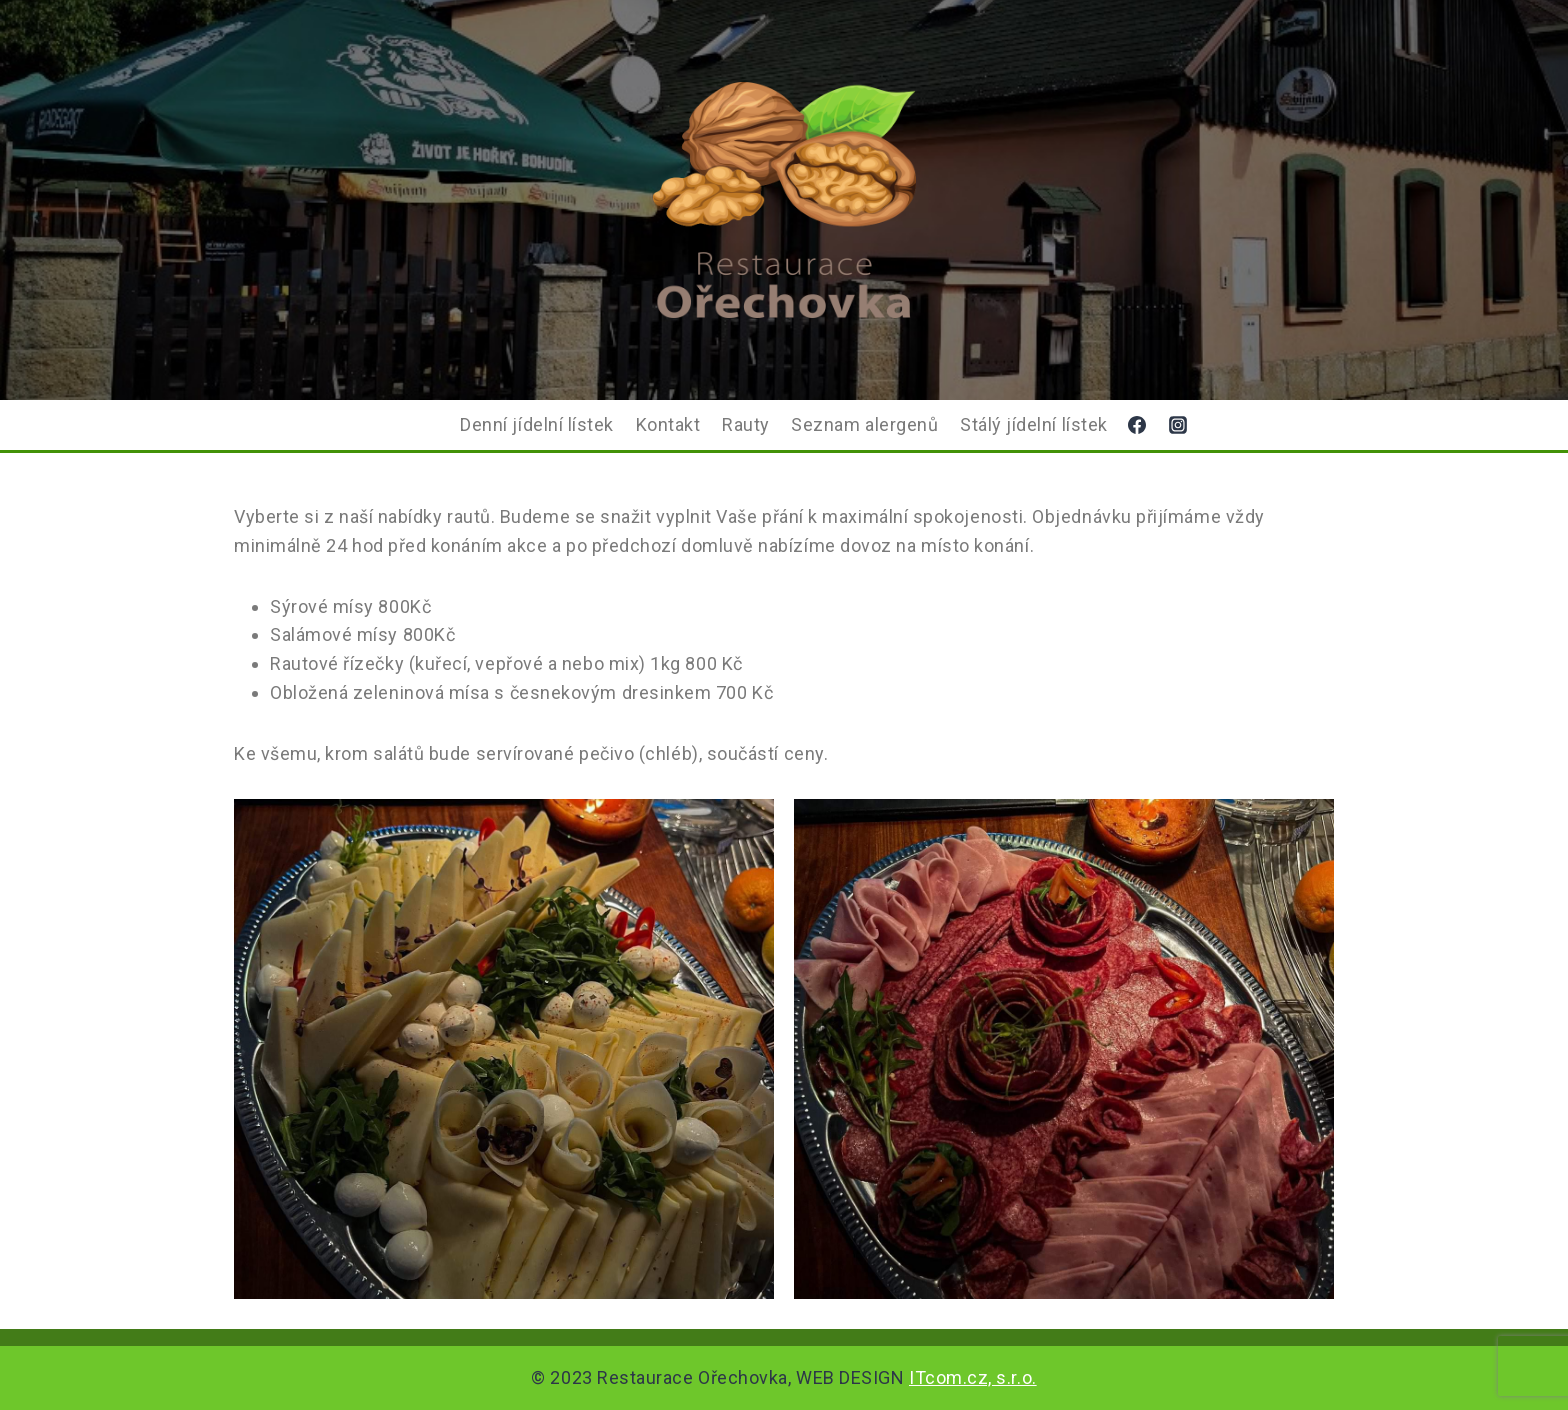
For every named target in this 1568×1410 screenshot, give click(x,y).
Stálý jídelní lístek (1034, 424)
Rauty (746, 424)
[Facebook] (1137, 425)
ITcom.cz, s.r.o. (973, 1377)
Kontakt (668, 424)
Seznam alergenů (864, 424)
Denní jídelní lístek (537, 424)
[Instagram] (1178, 425)
